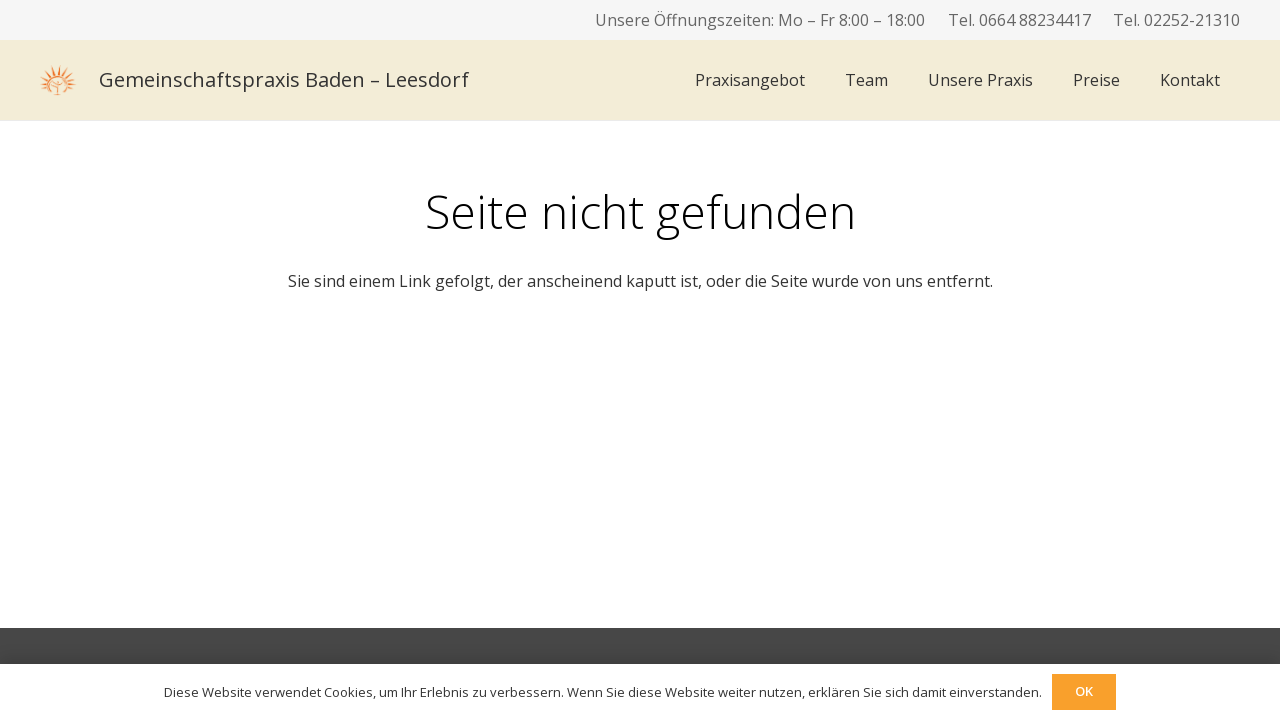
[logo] (58, 80)
